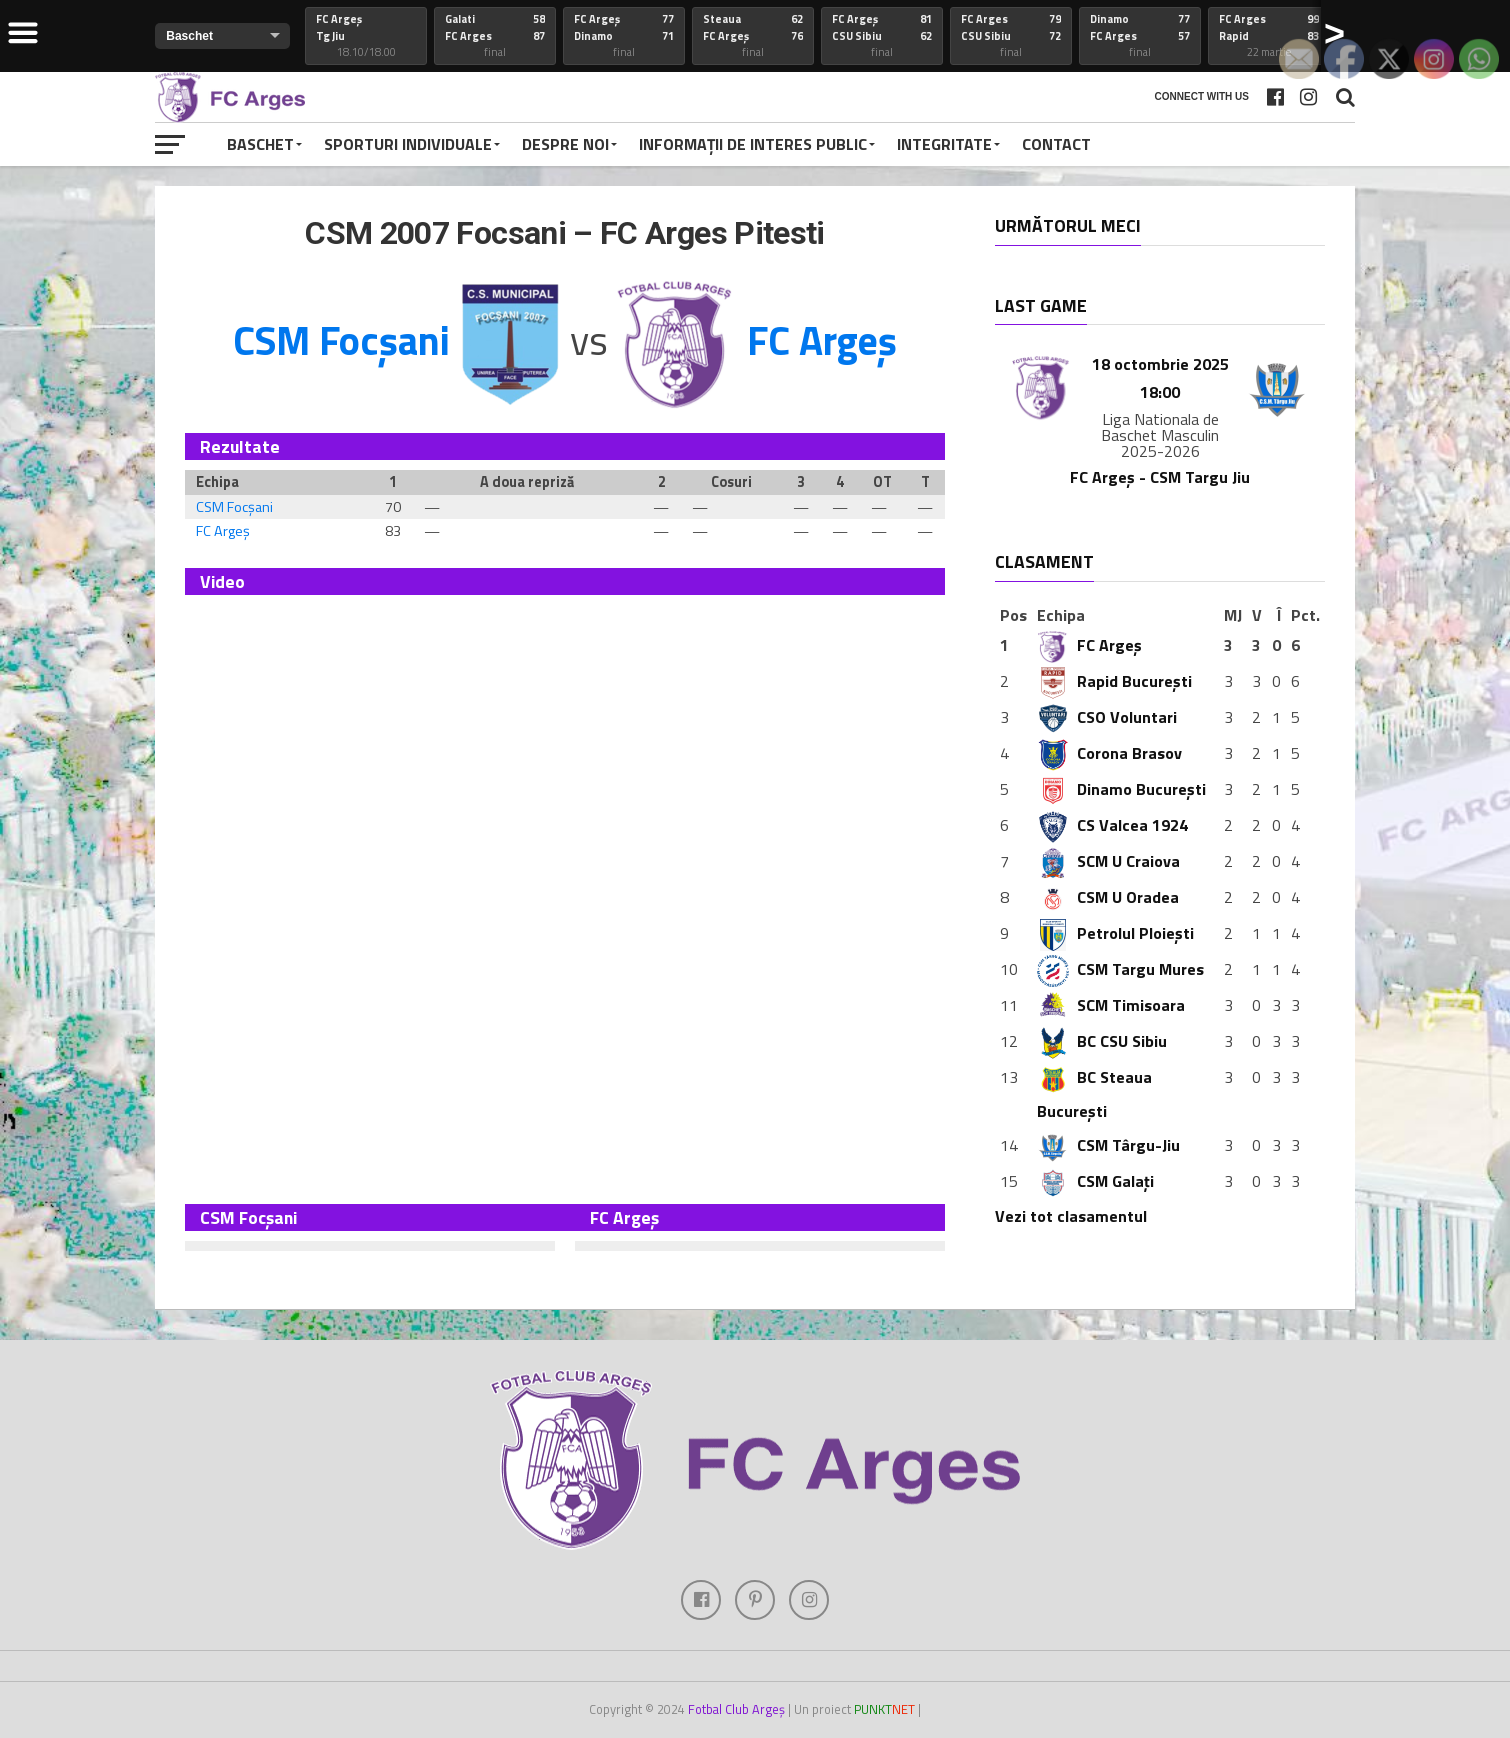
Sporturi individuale (408, 144)
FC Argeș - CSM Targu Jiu (1160, 477)
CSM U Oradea (1108, 897)
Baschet (260, 144)
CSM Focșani (234, 507)
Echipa (1061, 615)
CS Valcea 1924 (1112, 825)
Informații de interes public (753, 144)
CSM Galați (1095, 1181)
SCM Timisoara (1111, 1005)
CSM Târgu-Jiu (1108, 1145)
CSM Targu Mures (1120, 969)
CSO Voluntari (1107, 717)
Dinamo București (1121, 789)
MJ (1233, 615)
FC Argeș (223, 531)
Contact (1056, 144)
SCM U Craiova (1108, 861)
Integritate (944, 144)
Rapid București (1114, 681)
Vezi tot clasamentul (1071, 1216)
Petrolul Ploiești (1115, 933)
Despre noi (565, 144)
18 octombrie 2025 (1160, 364)
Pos (1013, 615)
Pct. (1305, 615)
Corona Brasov (1109, 753)
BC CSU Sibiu (1102, 1041)
